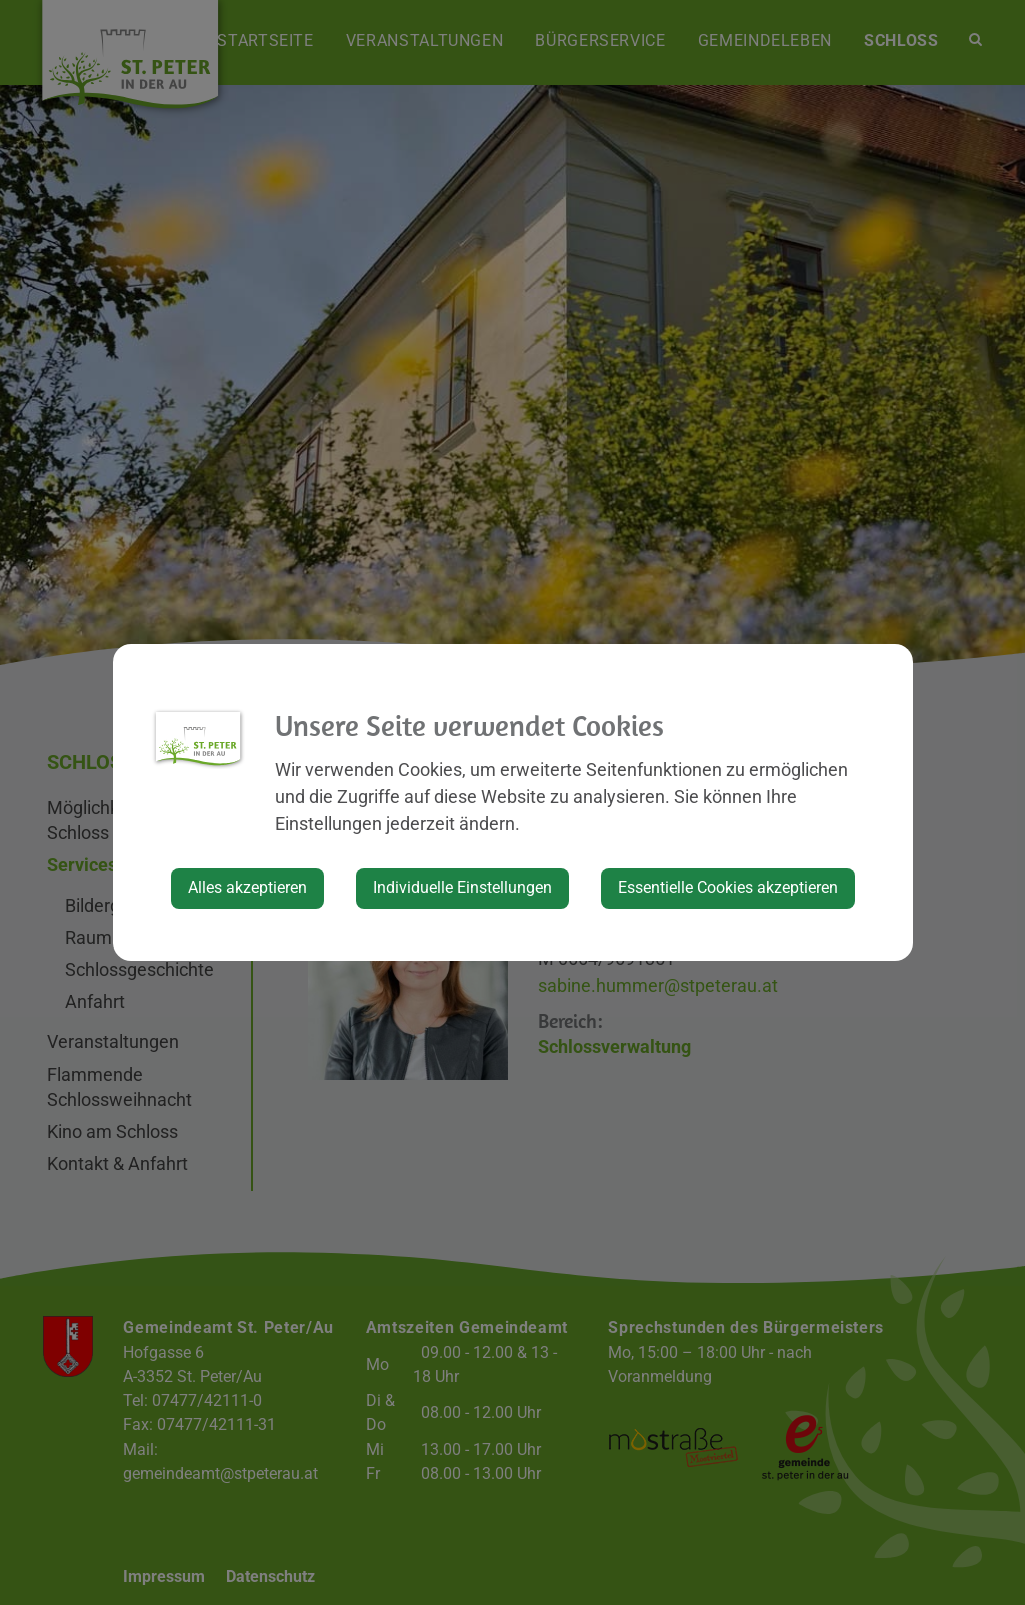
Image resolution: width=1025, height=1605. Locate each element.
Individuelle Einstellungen (462, 887)
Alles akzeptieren (247, 887)
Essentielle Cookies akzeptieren (728, 887)
